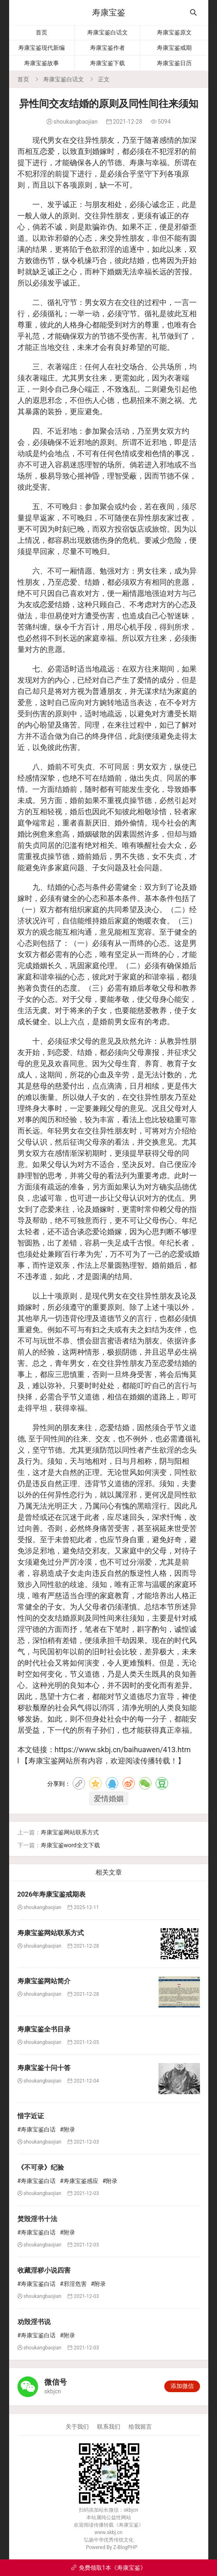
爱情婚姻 (109, 1798)
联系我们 (108, 2426)
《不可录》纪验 (40, 2167)
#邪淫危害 (73, 2284)
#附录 (67, 2129)
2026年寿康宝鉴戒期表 (51, 1894)
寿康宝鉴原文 (174, 32)
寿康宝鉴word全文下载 (70, 1845)
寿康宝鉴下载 (107, 63)
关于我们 (77, 2426)
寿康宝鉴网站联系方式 (70, 1832)
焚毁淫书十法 (37, 2219)
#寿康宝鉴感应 (79, 2181)
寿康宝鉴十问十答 (44, 2068)
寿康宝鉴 (108, 12)
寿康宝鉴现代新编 (41, 47)
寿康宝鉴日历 (174, 63)
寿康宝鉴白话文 (107, 32)
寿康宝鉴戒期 (174, 47)
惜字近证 (30, 2116)
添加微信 (182, 2386)
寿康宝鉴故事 (41, 63)
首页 (41, 32)
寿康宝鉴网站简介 (44, 1981)
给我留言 (140, 2426)
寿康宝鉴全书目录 (44, 2029)
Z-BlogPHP (125, 2547)
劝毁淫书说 (34, 2322)
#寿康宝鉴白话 (36, 2129)
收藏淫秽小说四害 (44, 2270)
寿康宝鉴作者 (107, 47)
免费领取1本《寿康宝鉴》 (108, 2567)
